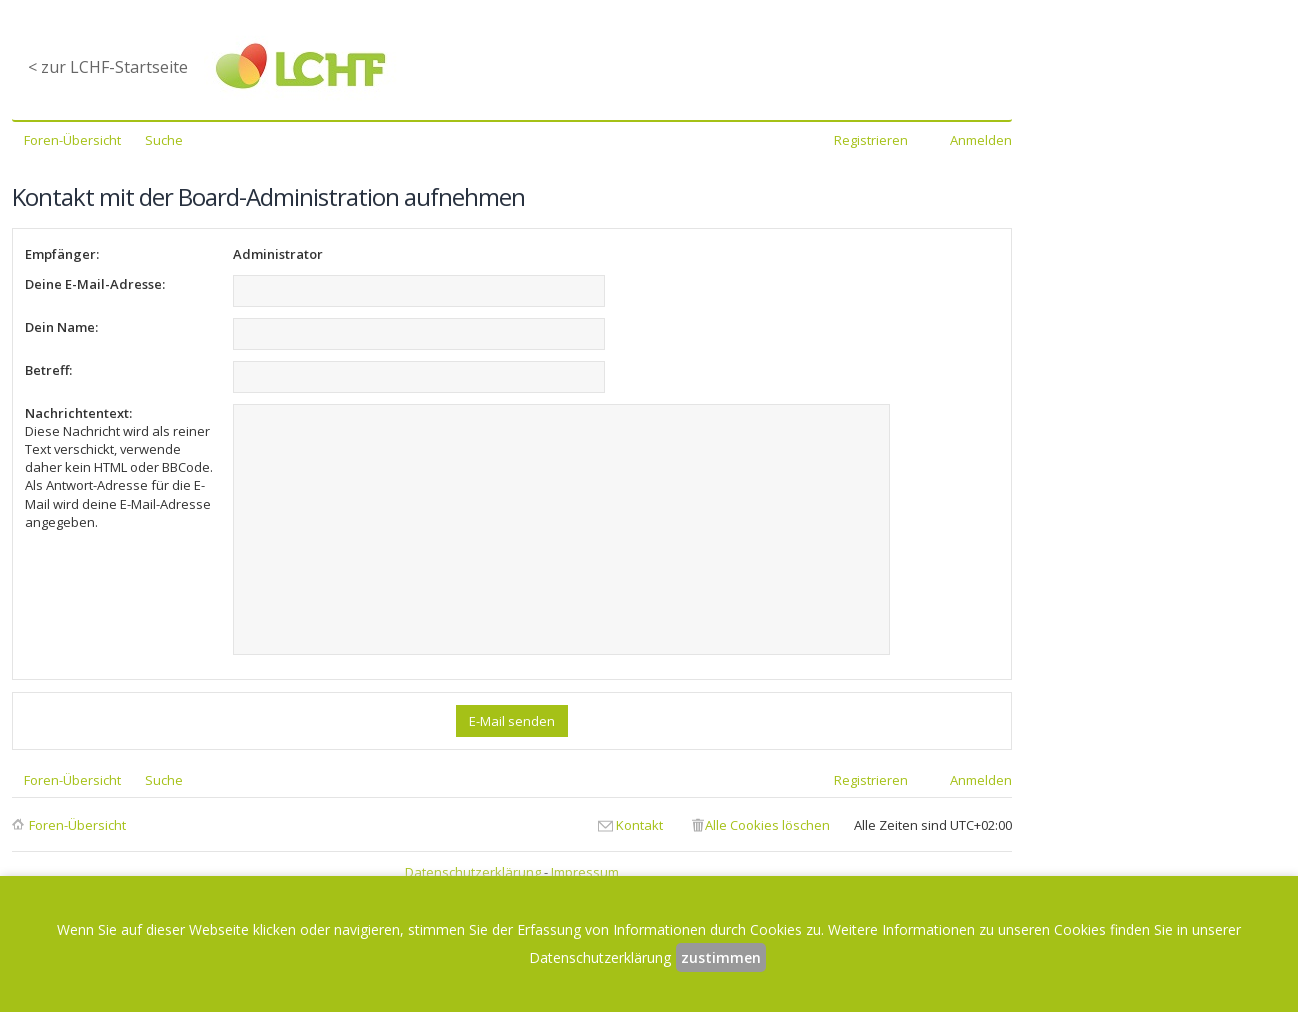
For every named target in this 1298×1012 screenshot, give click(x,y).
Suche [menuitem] (164, 140)
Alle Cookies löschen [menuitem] (767, 825)
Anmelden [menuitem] (981, 140)
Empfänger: (62, 254)
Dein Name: (61, 327)
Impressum (585, 872)
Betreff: (48, 370)
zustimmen (721, 957)
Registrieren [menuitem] (871, 140)
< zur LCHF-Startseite (108, 67)
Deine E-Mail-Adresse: (95, 284)
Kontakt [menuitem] (639, 825)
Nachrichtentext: (78, 413)
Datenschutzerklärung (473, 872)
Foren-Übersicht (77, 825)
